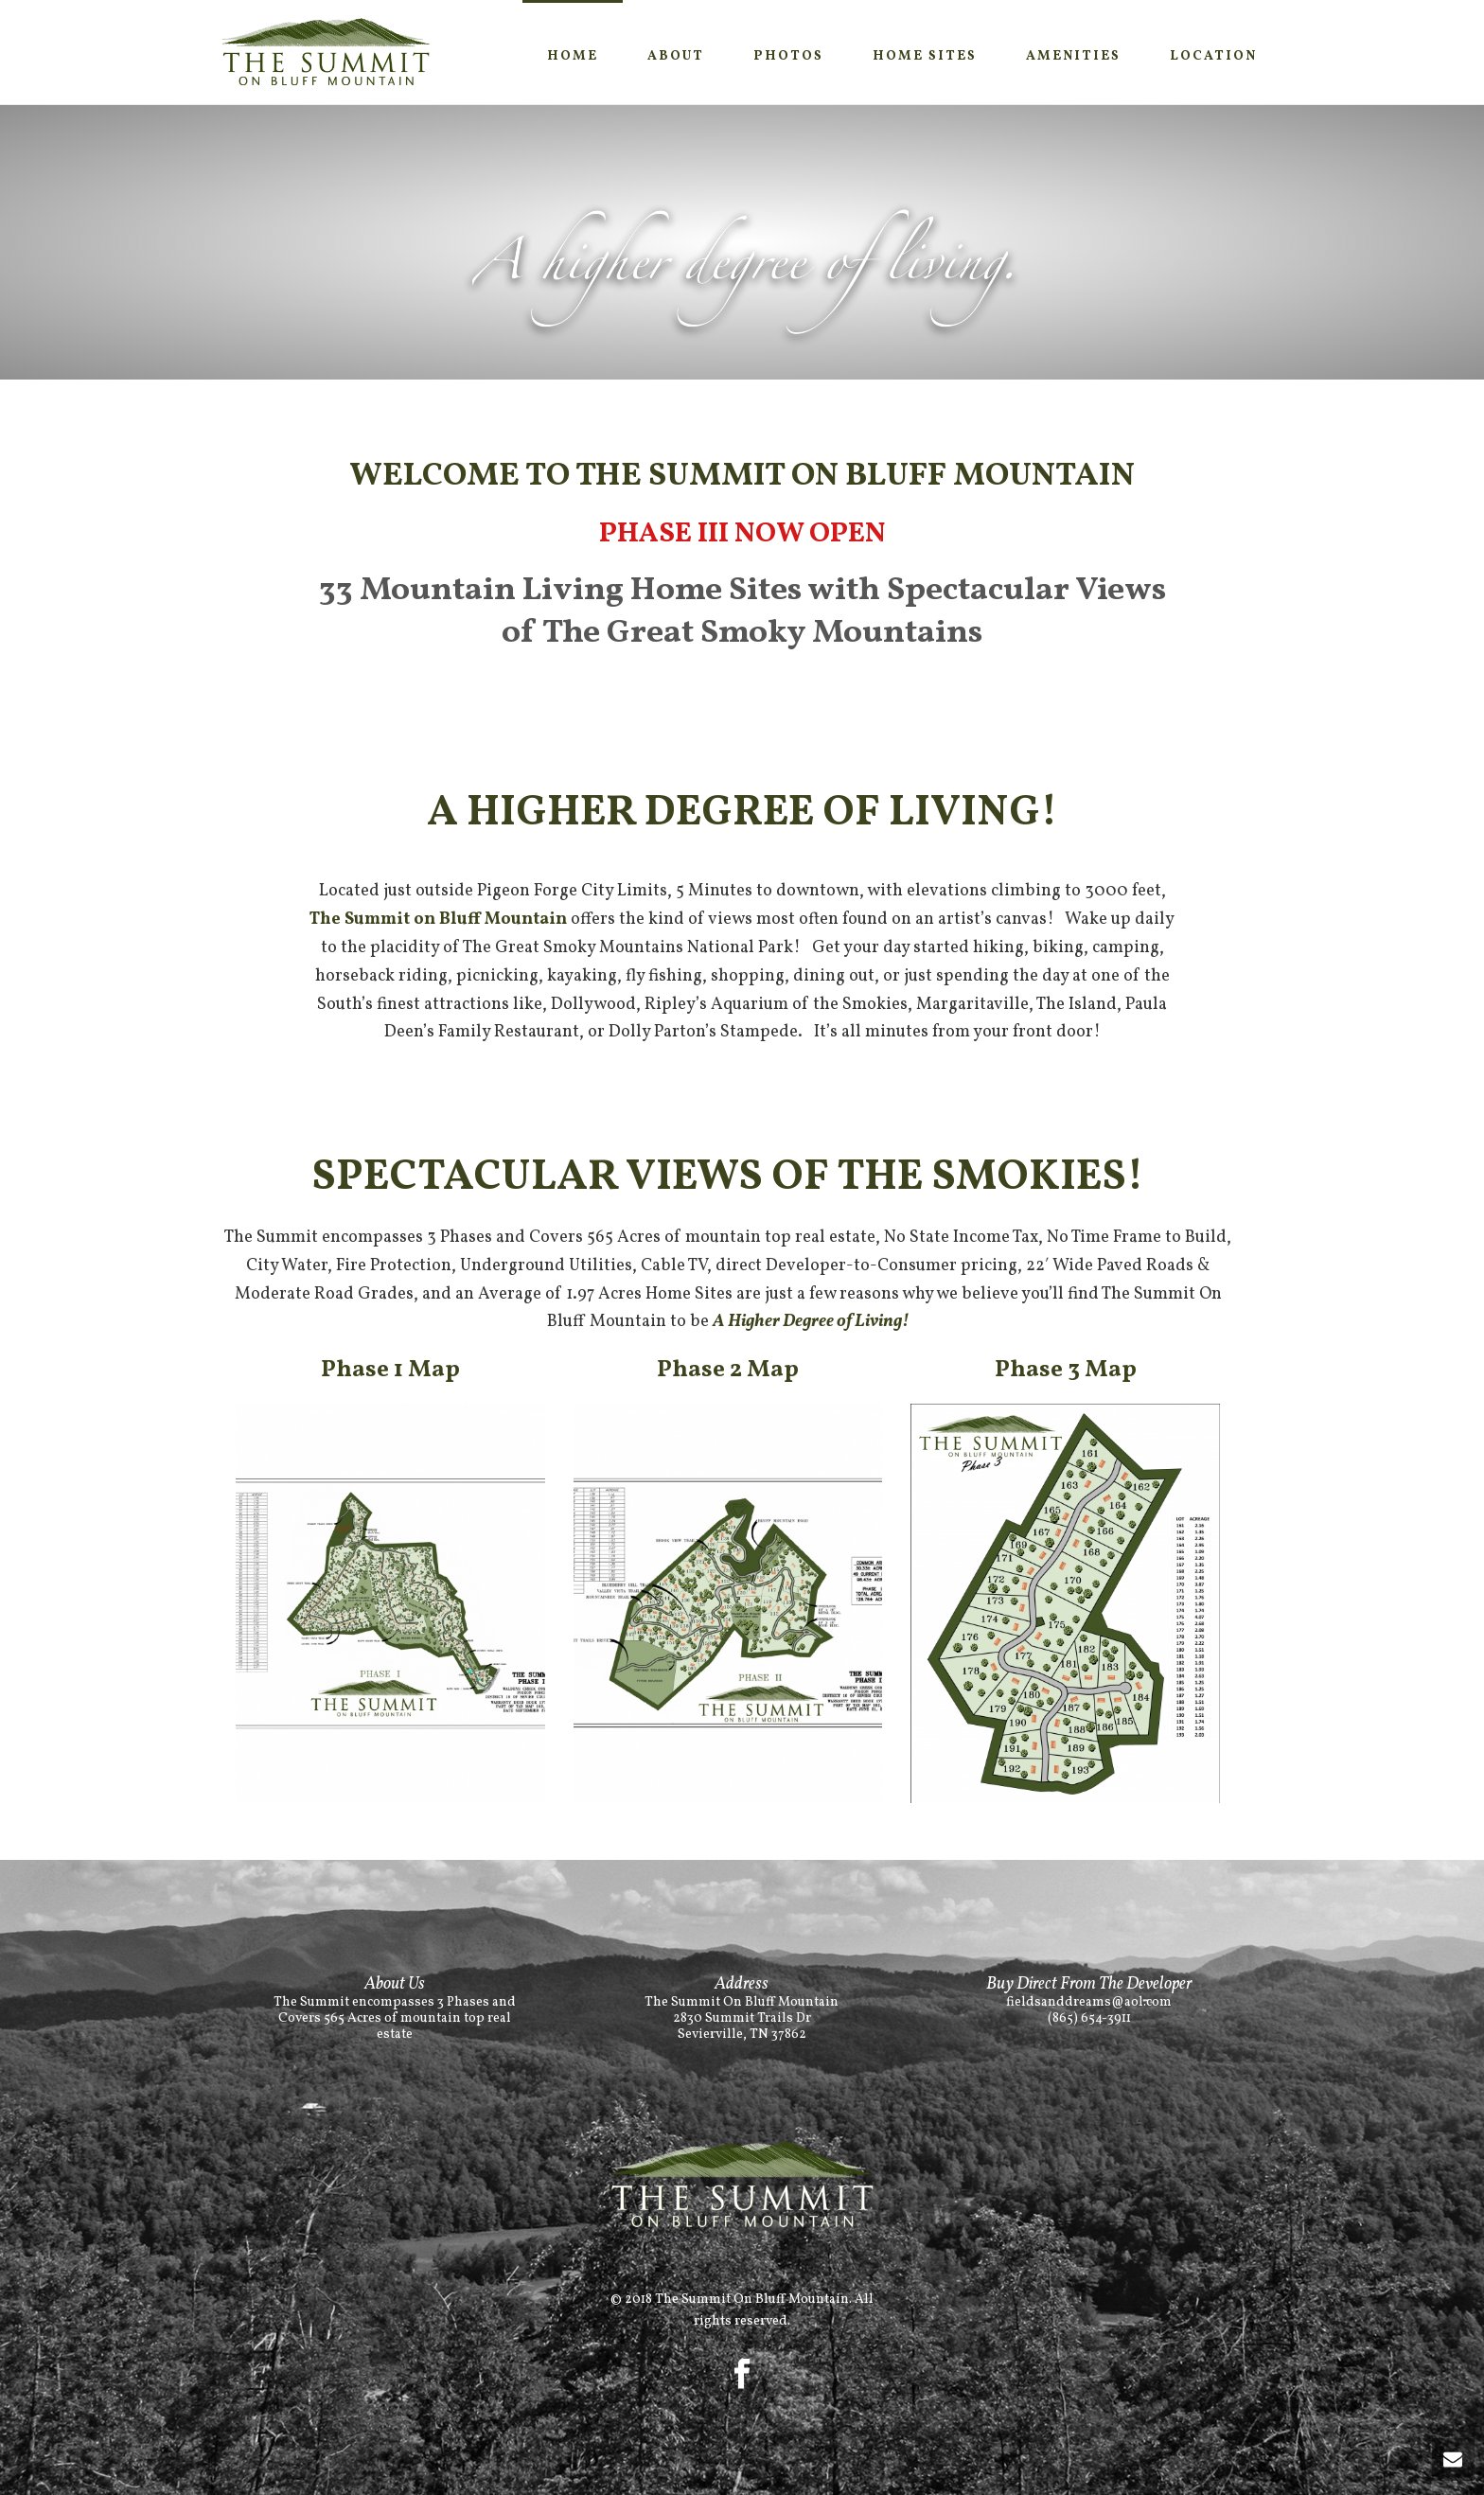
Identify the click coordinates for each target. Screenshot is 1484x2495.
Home (572, 56)
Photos (788, 56)
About (675, 56)
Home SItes (925, 56)
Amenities (1073, 56)
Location (1213, 56)
